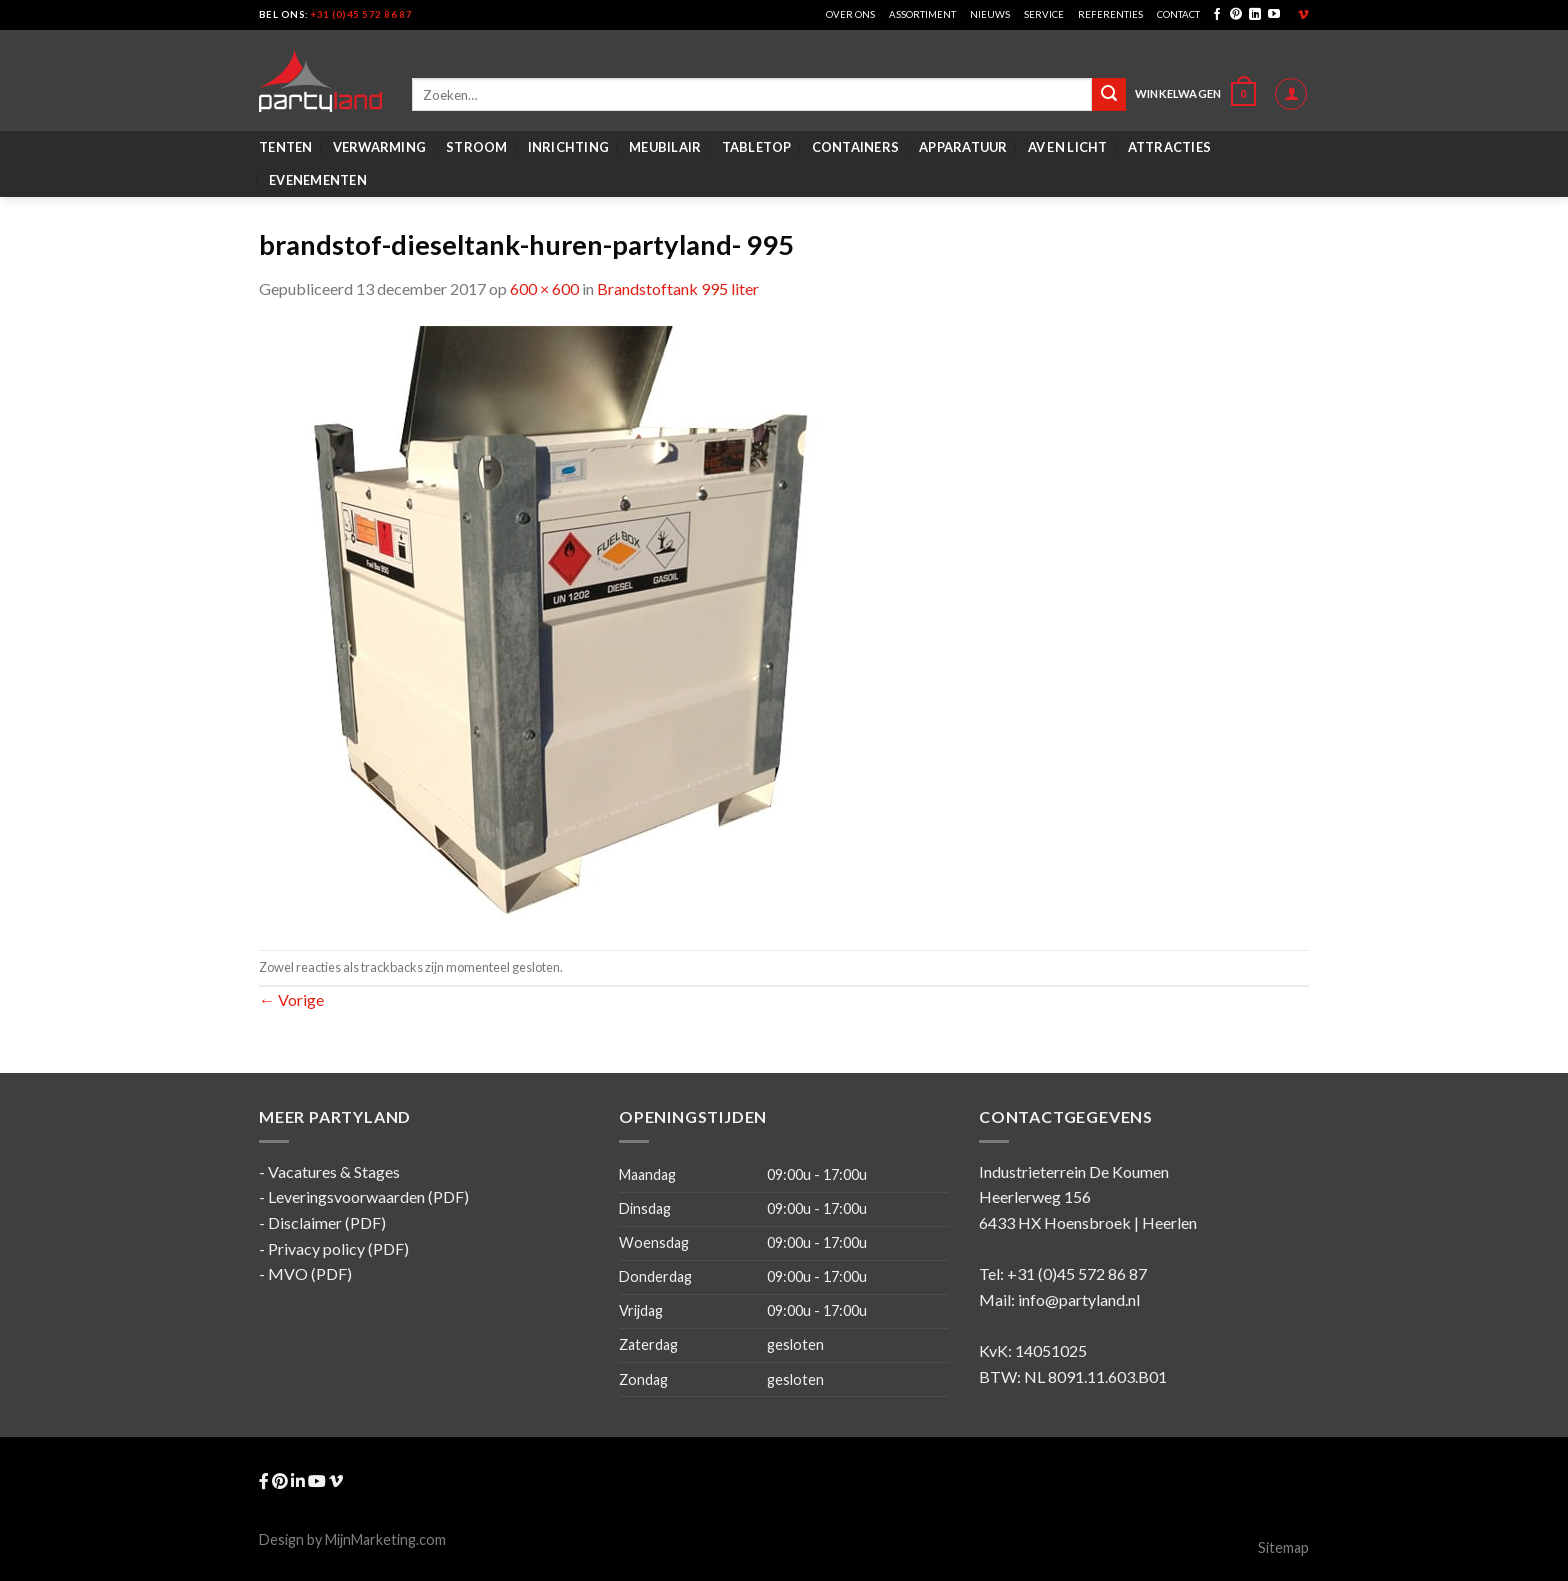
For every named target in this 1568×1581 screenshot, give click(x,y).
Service (1044, 14)
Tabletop (757, 147)
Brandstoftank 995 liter (678, 288)
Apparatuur (963, 147)
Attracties (1170, 147)
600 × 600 (544, 288)
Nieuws (990, 14)
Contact (1178, 14)
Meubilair (665, 147)
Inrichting (569, 147)
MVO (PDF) (310, 1273)
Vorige (291, 999)
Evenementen (318, 180)
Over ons (850, 14)
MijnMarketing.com (385, 1539)
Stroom (477, 147)
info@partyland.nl (1079, 1299)
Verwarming (380, 147)
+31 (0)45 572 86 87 (361, 14)
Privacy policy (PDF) (338, 1248)
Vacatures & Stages (334, 1171)
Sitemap (1283, 1547)
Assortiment (922, 14)
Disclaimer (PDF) (327, 1222)
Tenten (286, 147)
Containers (856, 147)
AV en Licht (1068, 147)
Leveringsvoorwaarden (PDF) (368, 1196)
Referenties (1110, 14)
